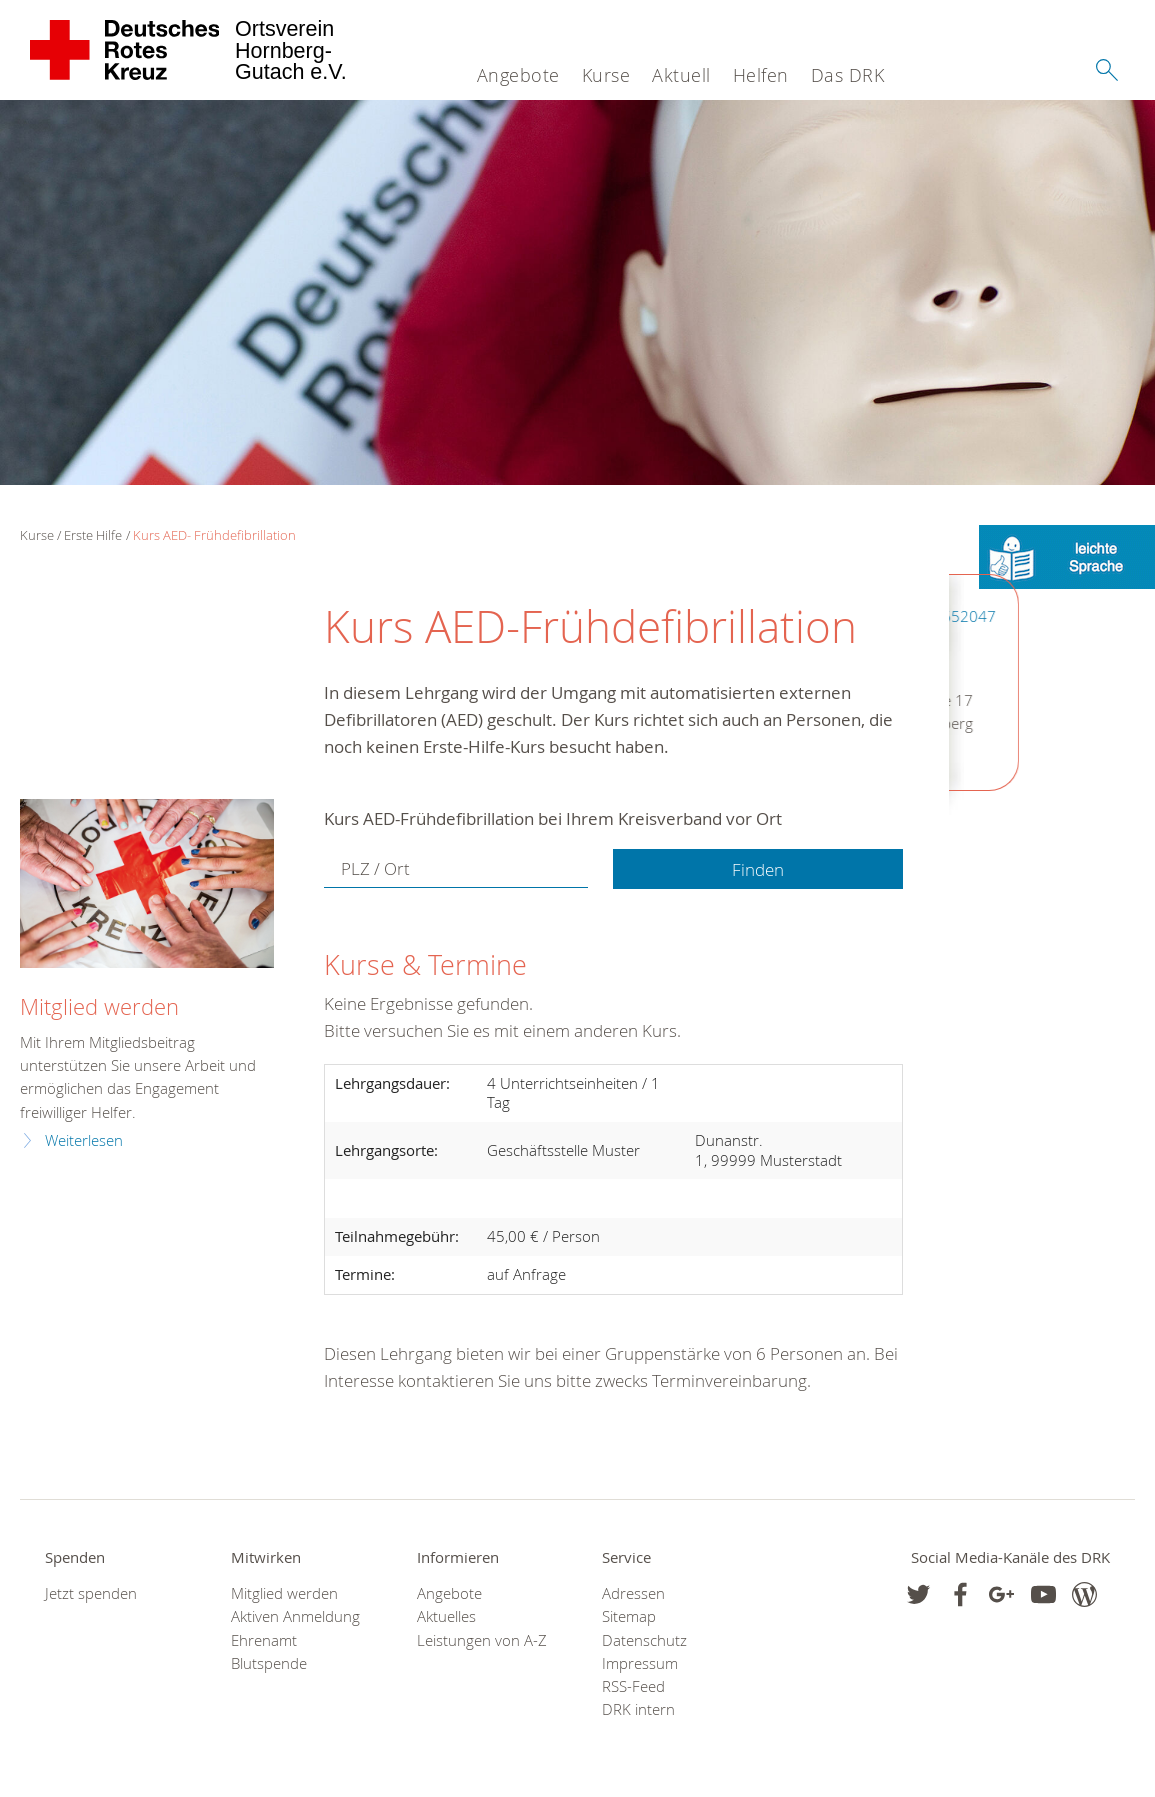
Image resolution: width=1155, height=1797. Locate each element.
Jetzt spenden (91, 1593)
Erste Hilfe (93, 535)
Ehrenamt (264, 1640)
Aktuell (681, 75)
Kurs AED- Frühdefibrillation (214, 535)
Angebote (518, 75)
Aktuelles (446, 1616)
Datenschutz (644, 1640)
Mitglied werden (99, 1006)
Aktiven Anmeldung (295, 1616)
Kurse (606, 75)
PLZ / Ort (375, 868)
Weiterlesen (84, 1140)
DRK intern (638, 1709)
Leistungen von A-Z (482, 1640)
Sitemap (629, 1616)
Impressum (640, 1663)
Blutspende (269, 1663)
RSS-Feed (633, 1686)
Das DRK (848, 75)
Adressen (633, 1593)
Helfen (761, 75)
